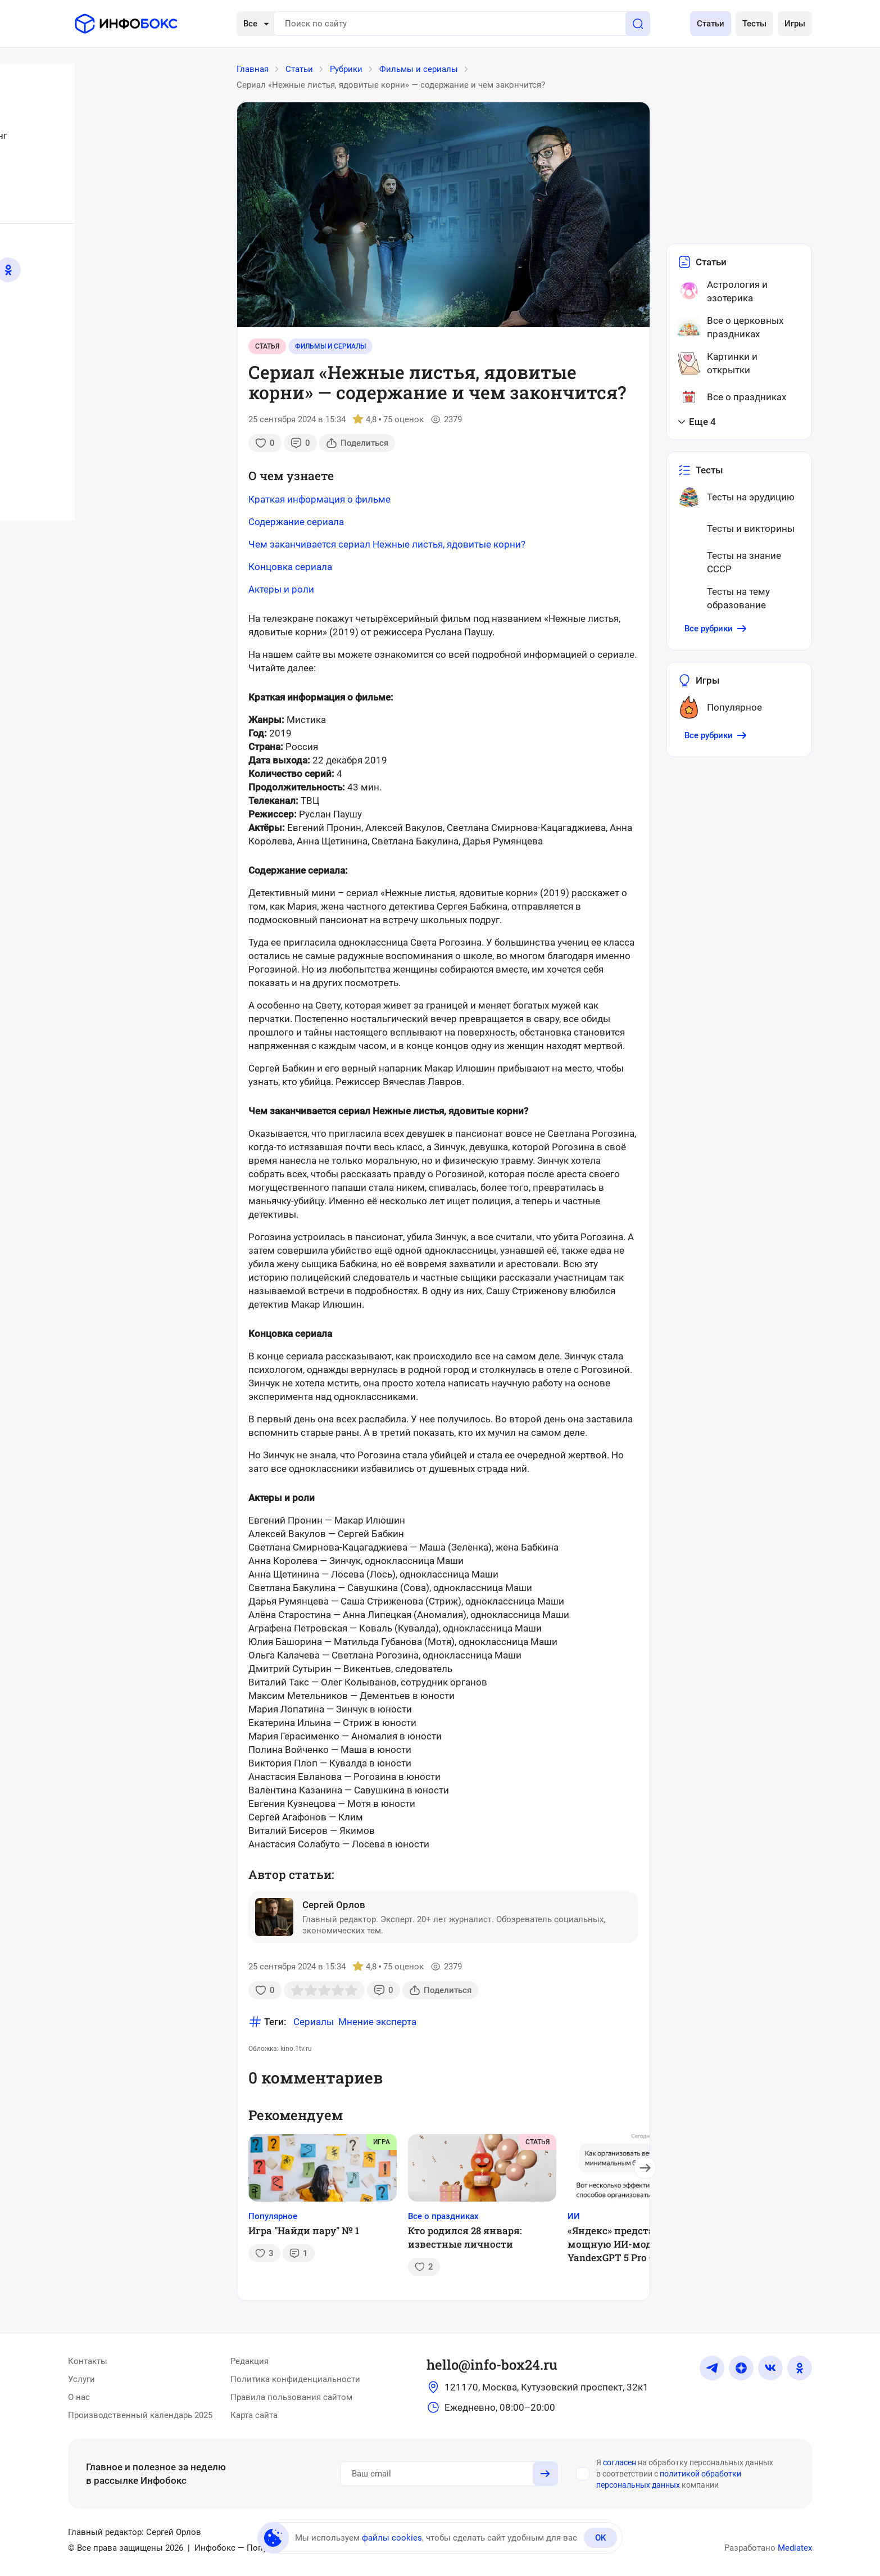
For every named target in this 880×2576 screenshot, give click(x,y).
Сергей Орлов (333, 1904)
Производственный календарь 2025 (140, 2415)
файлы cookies (392, 2538)
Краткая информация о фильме (319, 499)
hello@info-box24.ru (492, 2365)
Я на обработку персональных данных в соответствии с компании (684, 2473)
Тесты (754, 24)
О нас (79, 2397)
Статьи (710, 24)
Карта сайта (254, 2415)
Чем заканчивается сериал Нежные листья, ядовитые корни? (386, 544)
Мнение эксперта (377, 2021)
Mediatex (795, 2548)
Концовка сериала (290, 566)
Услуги (81, 2379)
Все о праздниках (443, 2216)
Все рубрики (715, 628)
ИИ (574, 2216)
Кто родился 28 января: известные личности (465, 2237)
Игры (794, 24)
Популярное (272, 2216)
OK (600, 2538)
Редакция (249, 2361)
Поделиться (357, 443)
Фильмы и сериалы (330, 346)
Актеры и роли (281, 589)
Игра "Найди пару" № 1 (303, 2230)
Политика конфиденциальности (295, 2379)
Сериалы (313, 2021)
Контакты (87, 2361)
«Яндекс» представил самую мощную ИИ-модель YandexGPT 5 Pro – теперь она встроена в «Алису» (639, 2244)
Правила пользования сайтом (291, 2397)
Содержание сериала (296, 521)
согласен (619, 2462)
